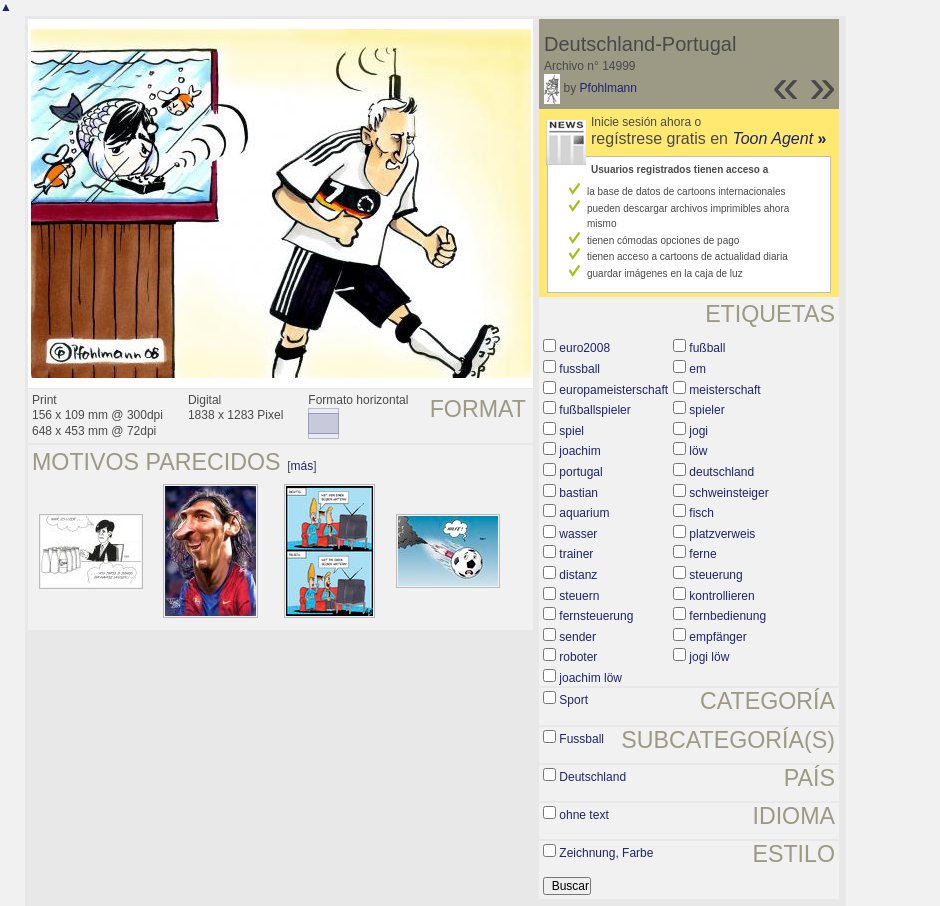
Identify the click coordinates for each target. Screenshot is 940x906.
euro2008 (584, 348)
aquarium (584, 513)
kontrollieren (721, 596)
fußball (707, 348)
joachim (579, 451)
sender (577, 637)
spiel (571, 431)
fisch (701, 513)
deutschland (721, 472)
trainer (576, 554)
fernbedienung (727, 616)
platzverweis (722, 534)
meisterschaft (724, 390)
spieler (706, 410)
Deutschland (592, 777)
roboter (578, 657)
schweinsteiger (728, 493)
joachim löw (590, 678)
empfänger (717, 637)
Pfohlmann (608, 88)
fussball (579, 369)
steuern (579, 596)
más (302, 466)
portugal (580, 472)
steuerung (715, 575)
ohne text (583, 815)
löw (698, 451)
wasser (578, 534)
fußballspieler (594, 410)
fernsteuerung (596, 616)
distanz (578, 575)
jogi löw (709, 657)
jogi (698, 431)
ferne (702, 554)
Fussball (581, 739)
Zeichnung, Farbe (606, 853)
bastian (578, 493)
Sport (573, 700)
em (697, 369)
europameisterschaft (613, 390)
